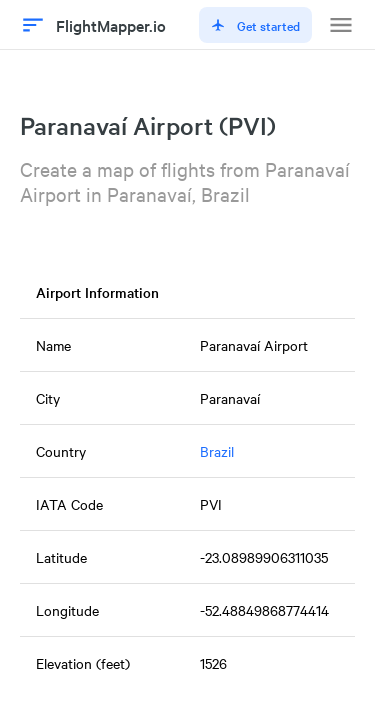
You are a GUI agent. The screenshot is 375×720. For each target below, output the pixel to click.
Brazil (217, 451)
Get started (255, 25)
